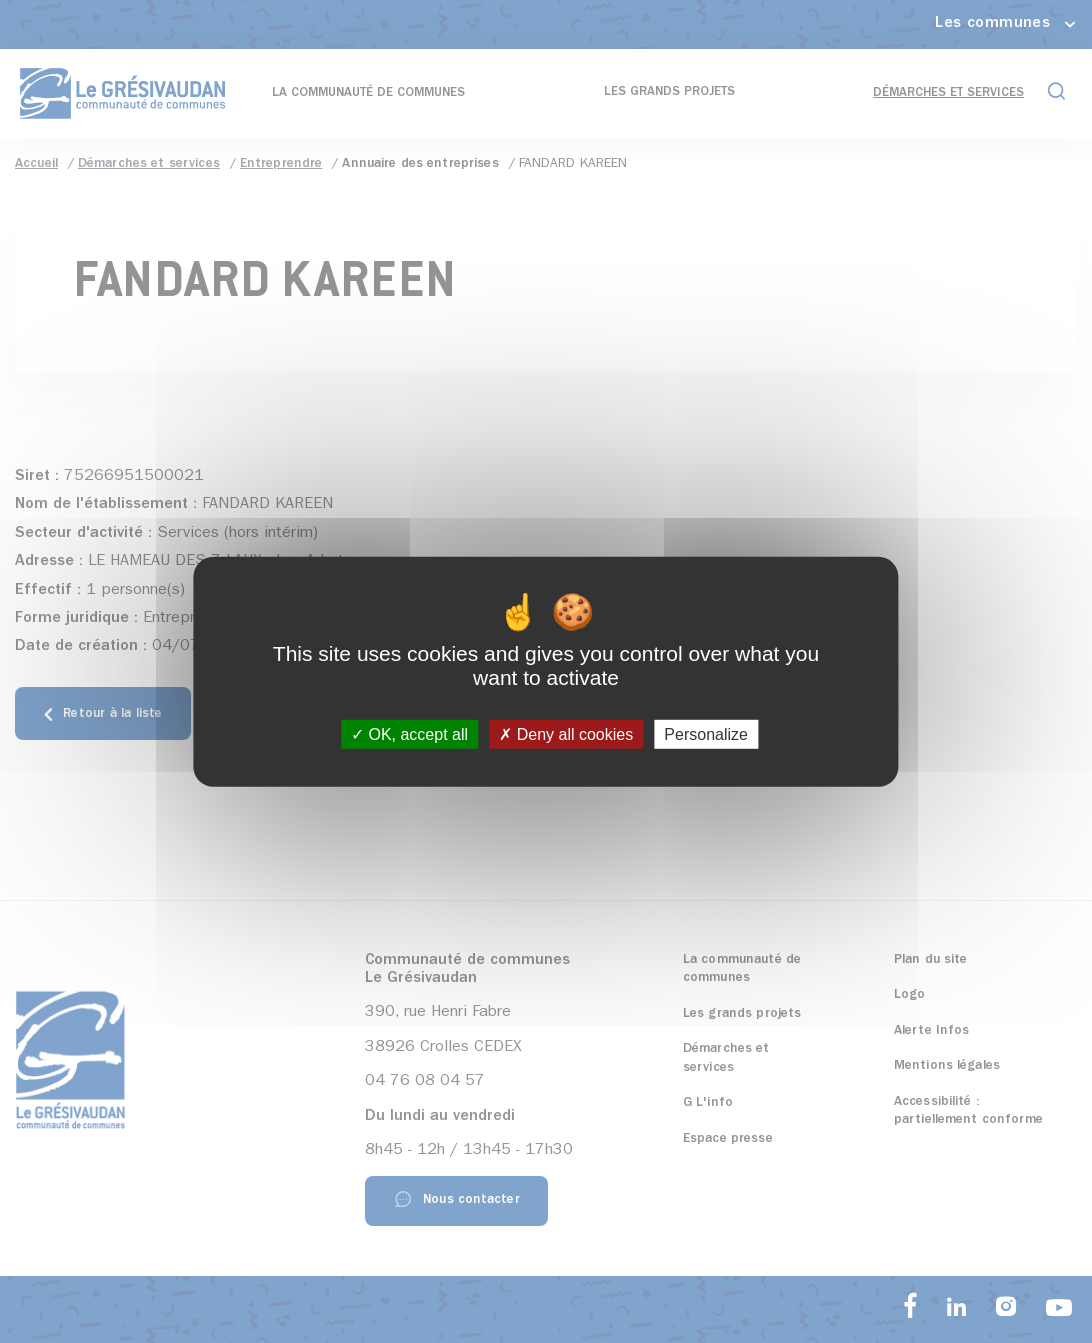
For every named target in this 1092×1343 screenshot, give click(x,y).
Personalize (706, 734)
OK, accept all (409, 734)
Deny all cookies (566, 734)
